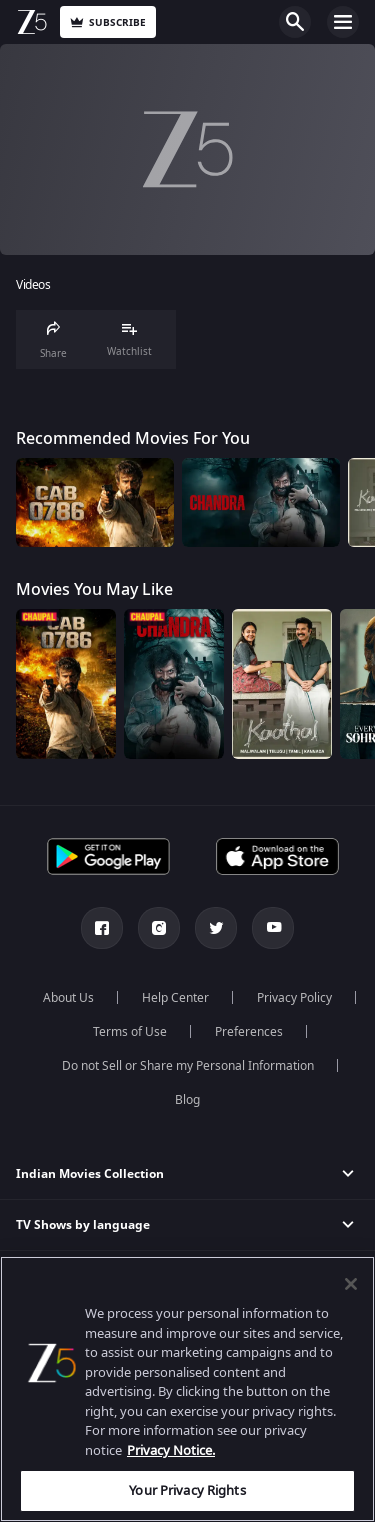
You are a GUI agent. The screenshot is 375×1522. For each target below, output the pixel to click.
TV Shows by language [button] (83, 1225)
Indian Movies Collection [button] (90, 1174)
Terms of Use (130, 1032)
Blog (187, 1100)
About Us (68, 998)
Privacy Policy (294, 998)
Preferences (249, 1032)
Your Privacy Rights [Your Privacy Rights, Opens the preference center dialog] (187, 1490)
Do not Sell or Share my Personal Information (188, 1066)
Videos (33, 285)
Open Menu (343, 22)
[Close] (351, 1284)
